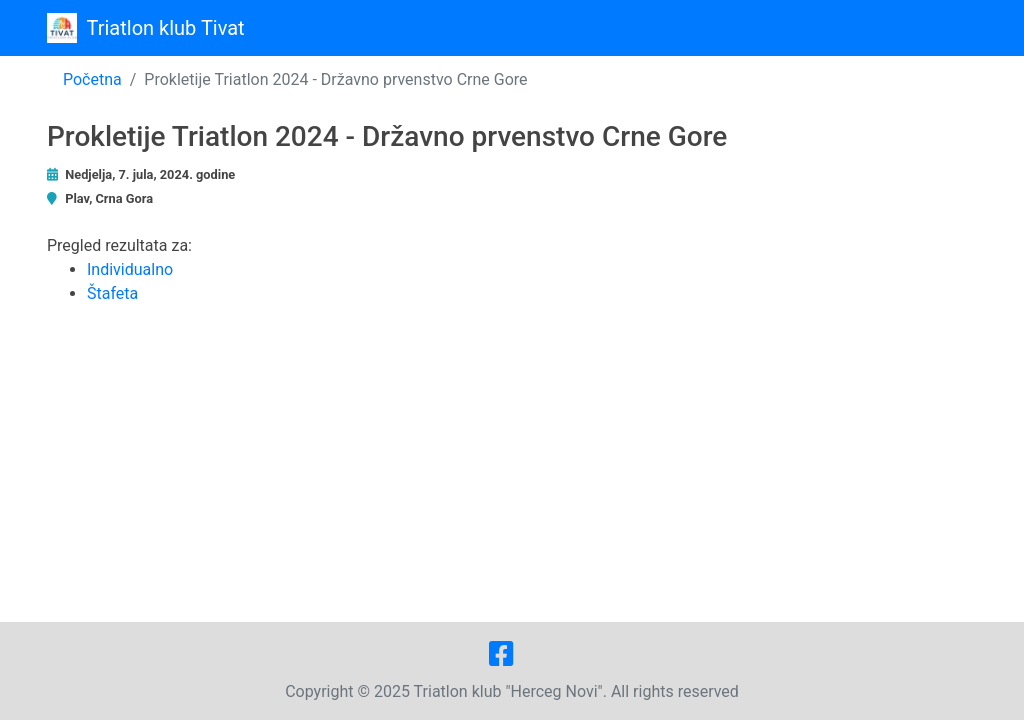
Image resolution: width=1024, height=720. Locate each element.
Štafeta (112, 293)
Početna (92, 79)
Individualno (130, 269)
